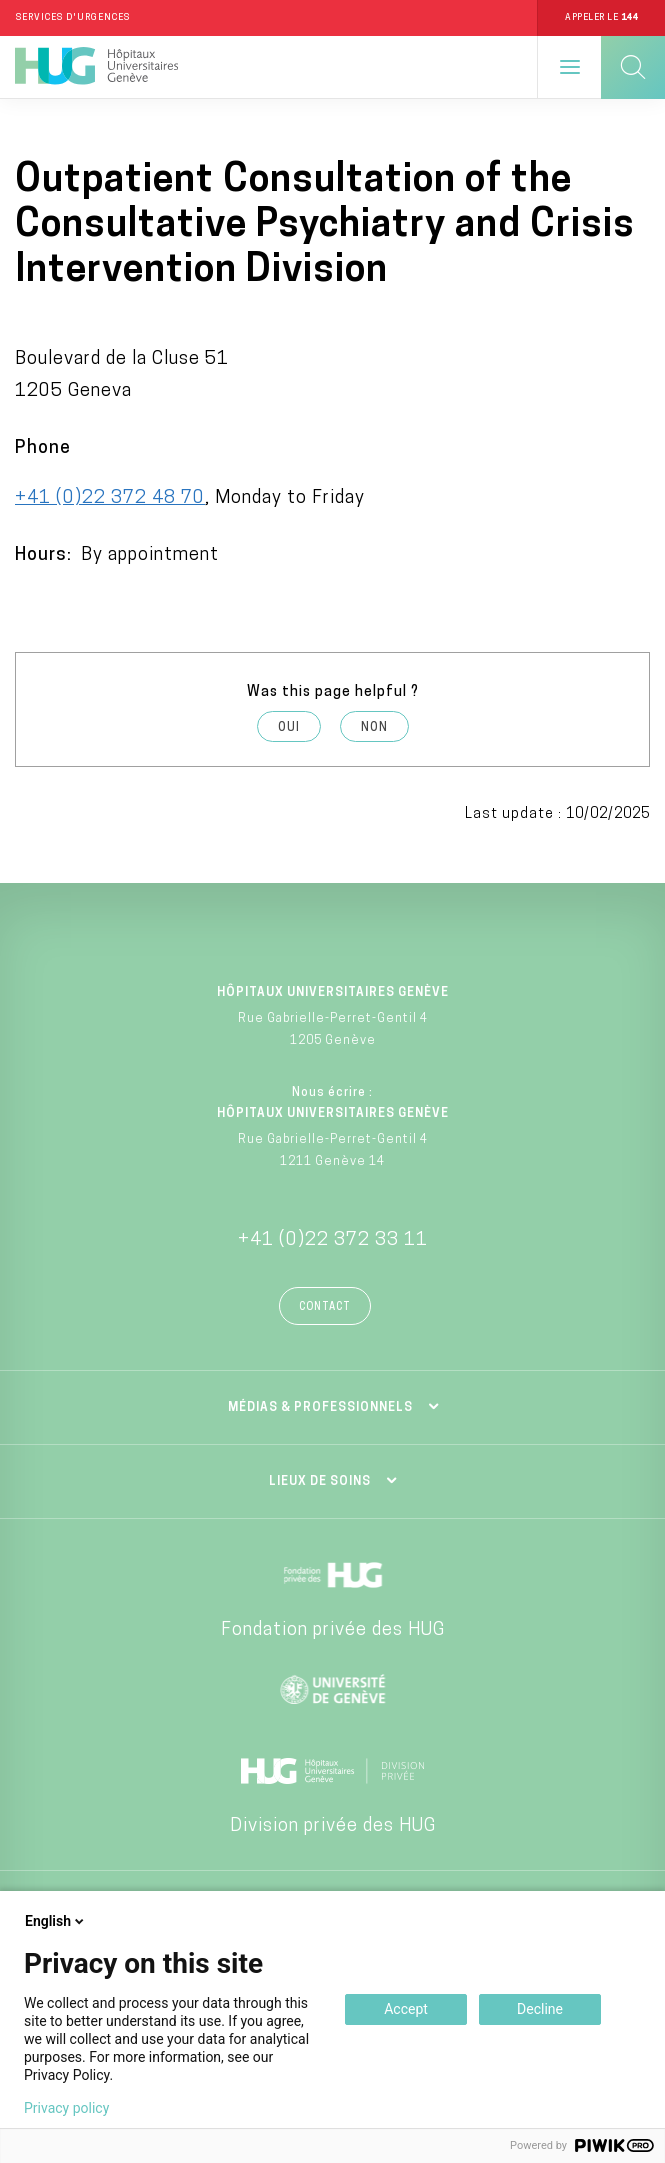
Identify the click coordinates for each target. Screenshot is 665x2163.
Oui (289, 728)
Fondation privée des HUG (333, 1630)
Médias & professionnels (320, 1408)
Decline (540, 2009)
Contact (325, 1307)
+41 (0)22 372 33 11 (333, 1240)
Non (374, 728)
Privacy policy (66, 2108)
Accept (406, 2009)
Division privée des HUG (333, 1826)
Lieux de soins (320, 1482)
